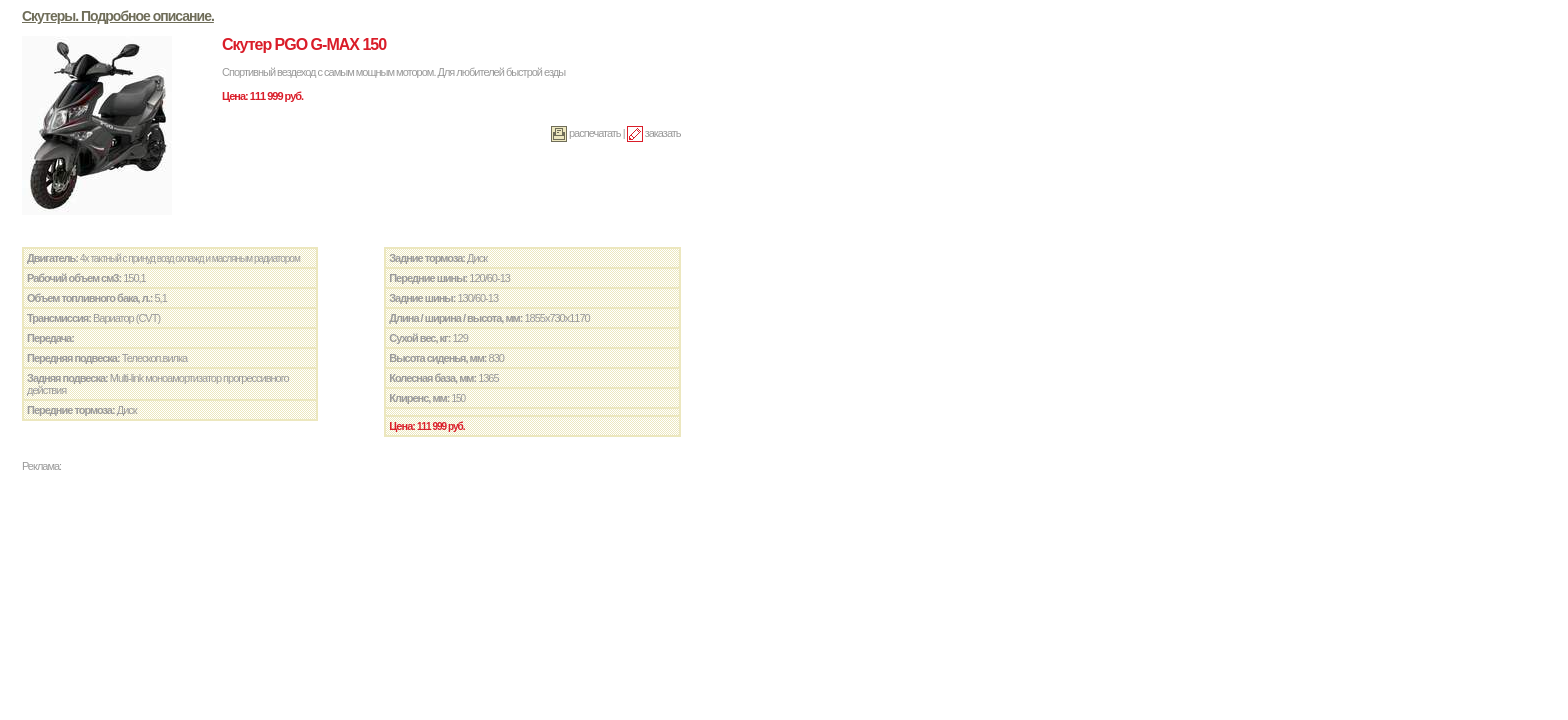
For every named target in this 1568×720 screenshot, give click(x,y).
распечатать (586, 133)
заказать (654, 133)
